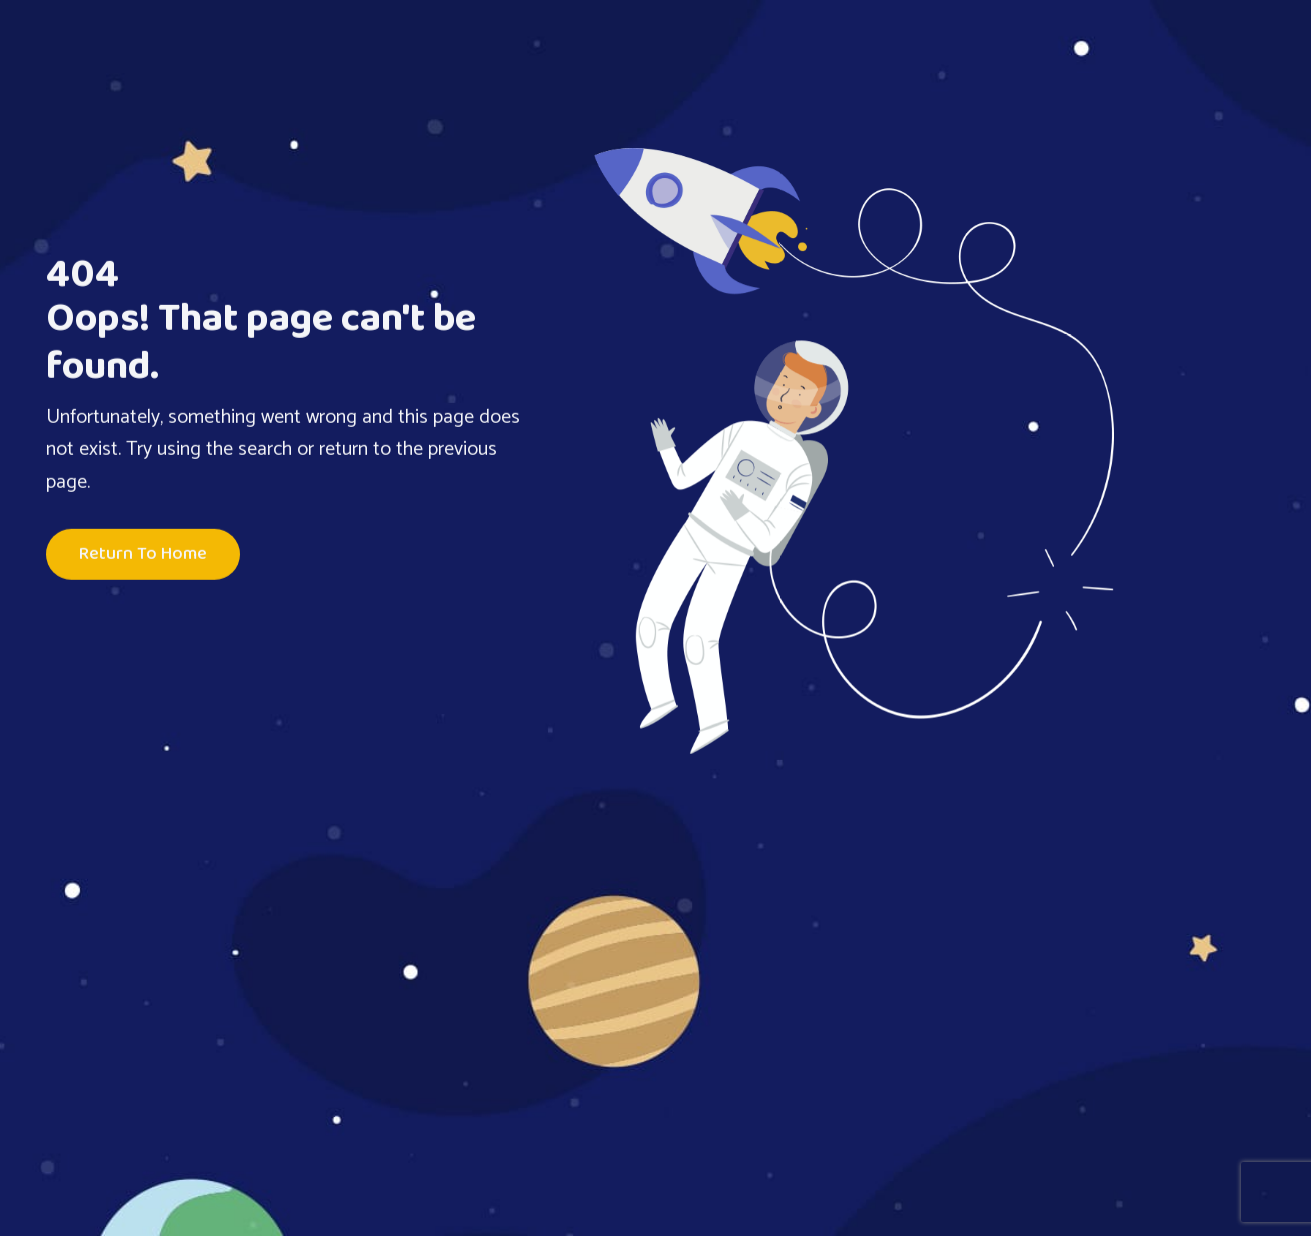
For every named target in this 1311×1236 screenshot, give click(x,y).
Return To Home (143, 555)
